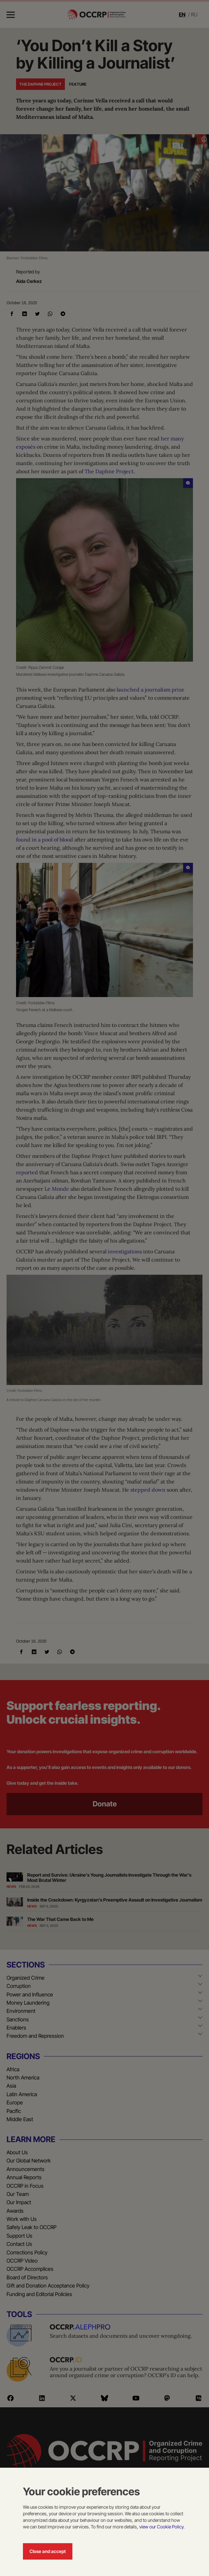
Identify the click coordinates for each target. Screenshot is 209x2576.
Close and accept (47, 2551)
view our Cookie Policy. (161, 2526)
